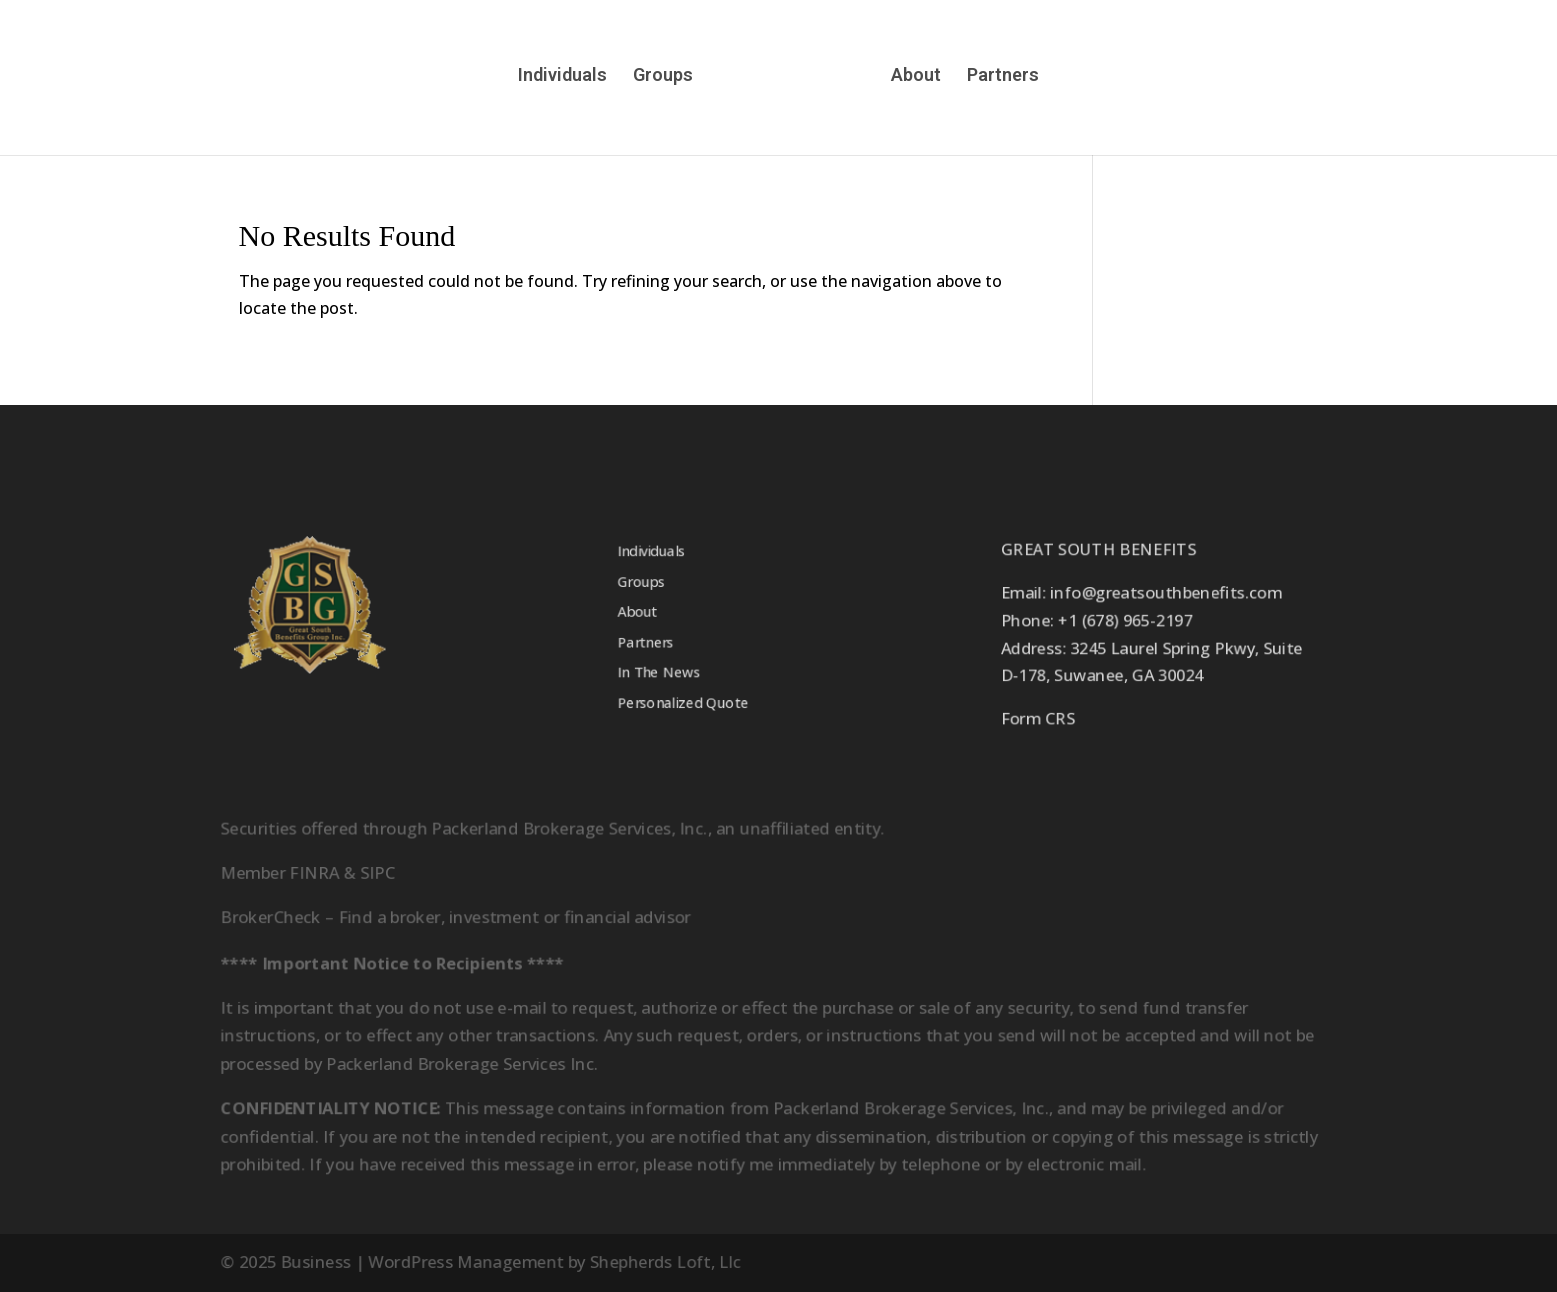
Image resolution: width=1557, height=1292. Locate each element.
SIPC (373, 871)
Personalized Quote (681, 705)
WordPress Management (462, 1262)
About (917, 76)
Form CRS (1041, 720)
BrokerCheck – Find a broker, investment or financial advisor (452, 916)
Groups (662, 76)
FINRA (310, 871)
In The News (657, 674)
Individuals (561, 76)
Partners (1004, 76)
